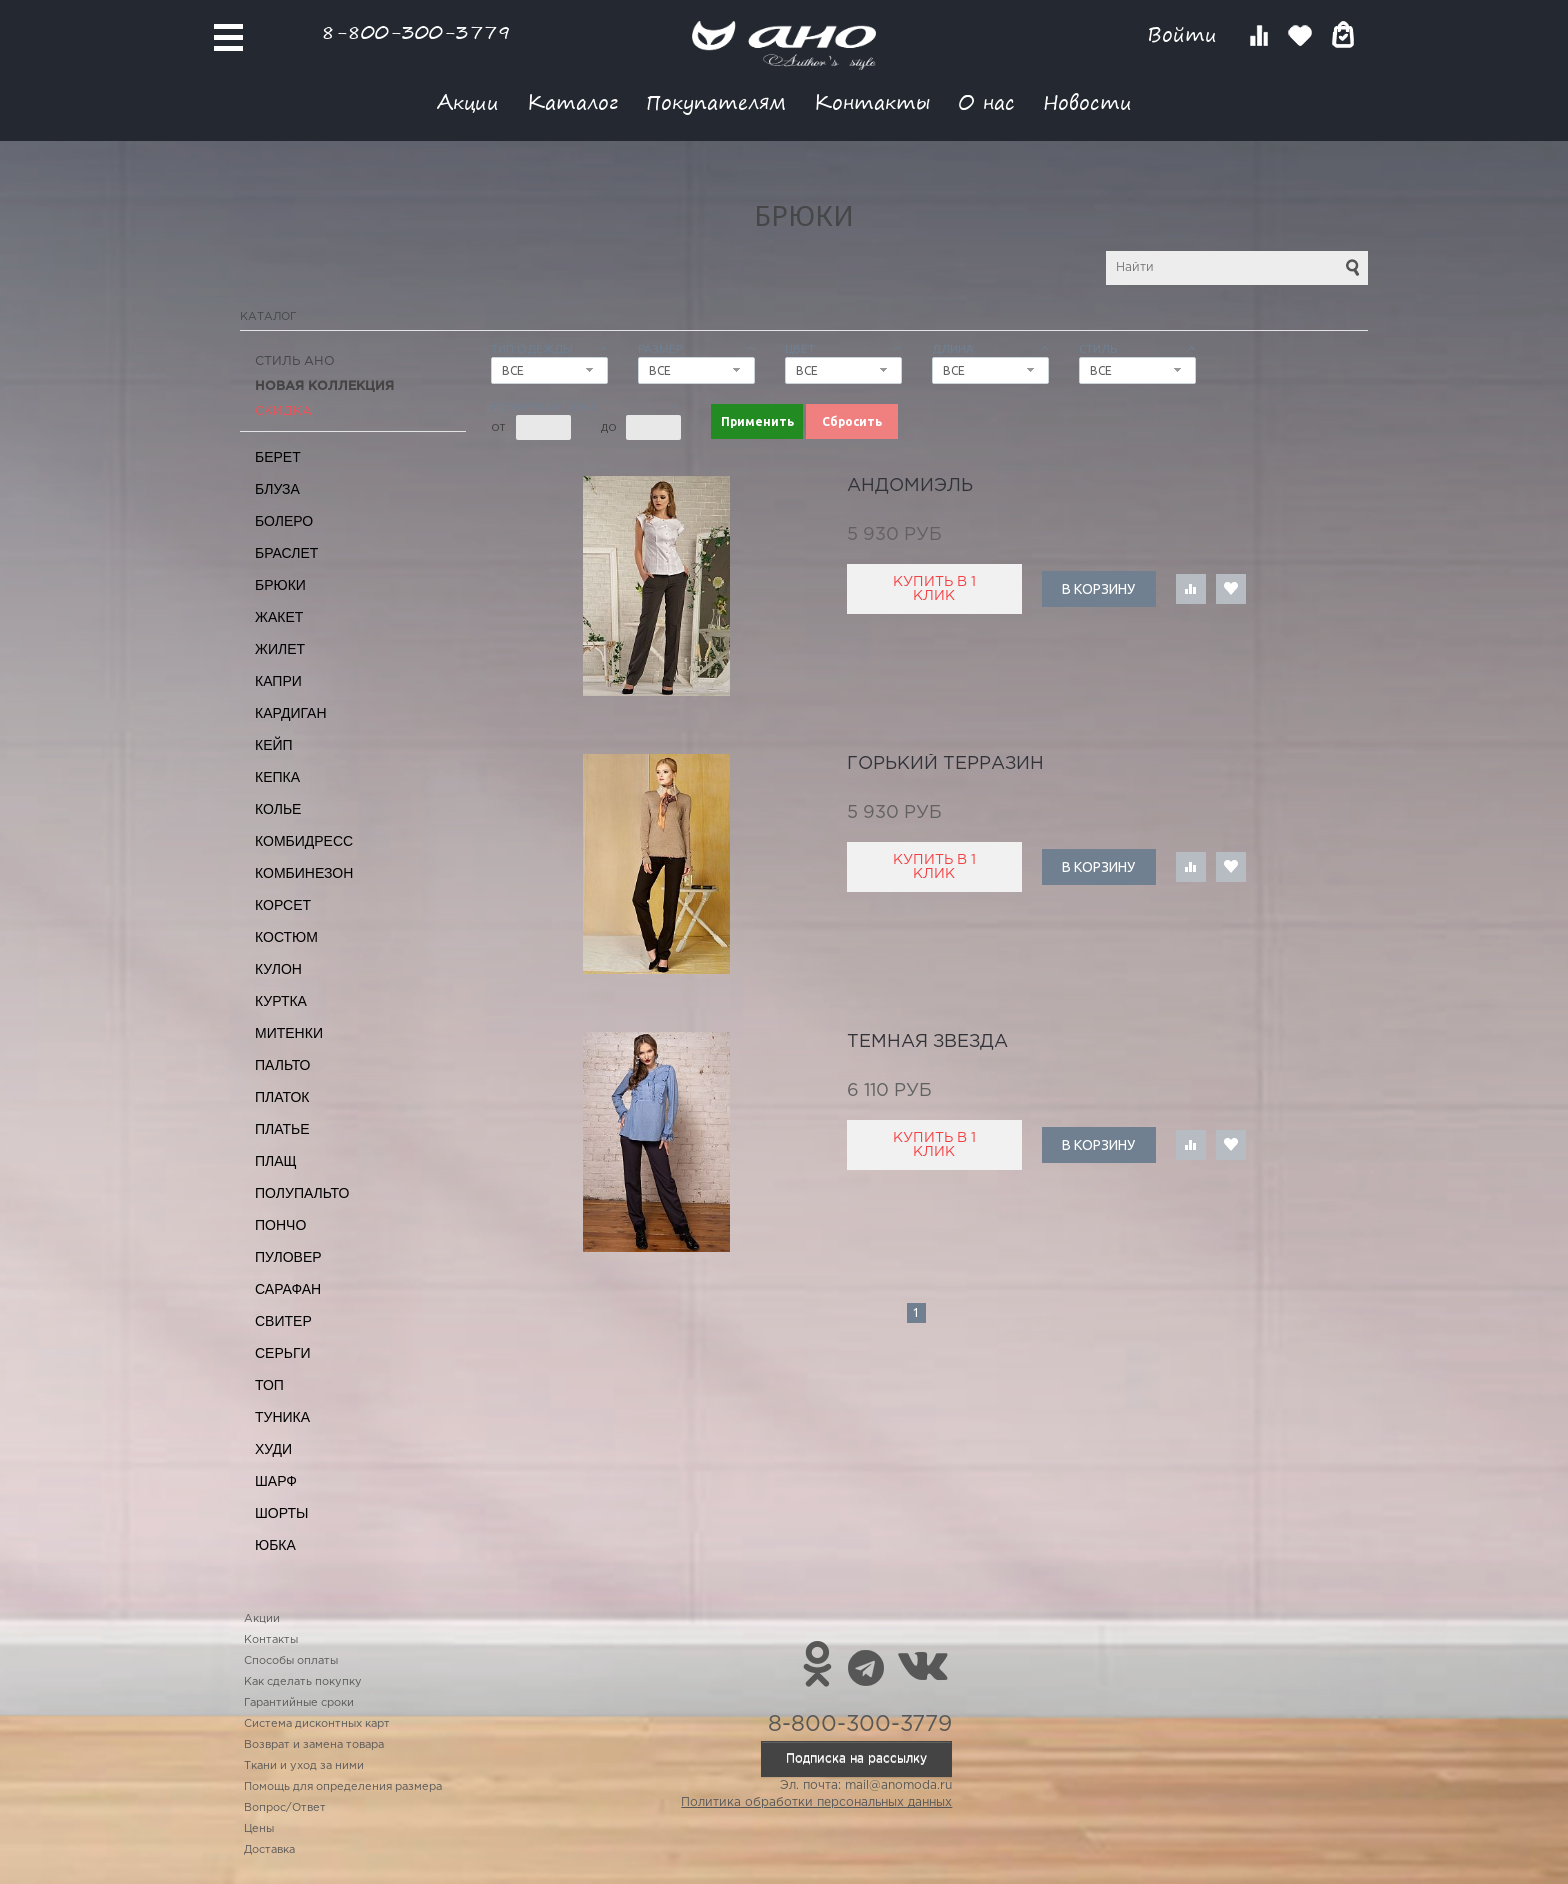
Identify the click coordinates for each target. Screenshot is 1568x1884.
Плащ (276, 1161)
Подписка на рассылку (856, 1758)
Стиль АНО (295, 361)
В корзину (1098, 589)
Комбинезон (304, 873)
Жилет (280, 649)
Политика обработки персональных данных (816, 1802)
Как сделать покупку (303, 1682)
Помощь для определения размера (343, 1787)
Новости (1087, 101)
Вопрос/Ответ (285, 1808)
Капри (278, 681)
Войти (1185, 34)
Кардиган (291, 713)
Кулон (278, 969)
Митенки (289, 1033)
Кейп (274, 745)
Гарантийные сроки (299, 1703)
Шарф (276, 1481)
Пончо (280, 1225)
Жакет (279, 617)
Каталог (572, 101)
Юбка (275, 1545)
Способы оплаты (291, 1661)
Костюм (286, 937)
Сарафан (288, 1289)
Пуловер (288, 1257)
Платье (282, 1129)
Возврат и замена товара (314, 1745)
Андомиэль (910, 486)
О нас (986, 101)
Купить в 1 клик (934, 589)
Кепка (277, 777)
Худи (273, 1449)
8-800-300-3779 (416, 31)
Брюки (280, 585)
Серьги (283, 1353)
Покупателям (716, 101)
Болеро (284, 521)
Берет (278, 457)
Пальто (283, 1065)
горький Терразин (945, 764)
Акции (468, 101)
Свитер (283, 1321)
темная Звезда (927, 1042)
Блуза (277, 489)
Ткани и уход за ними (304, 1766)
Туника (282, 1417)
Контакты (872, 101)
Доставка (269, 1850)
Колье (278, 809)
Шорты (281, 1513)
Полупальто (302, 1193)
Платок (282, 1097)
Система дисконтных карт (317, 1724)
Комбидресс (304, 841)
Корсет (283, 905)
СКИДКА (283, 411)
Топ (269, 1385)
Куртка (281, 1001)
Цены (259, 1829)
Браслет (286, 553)
